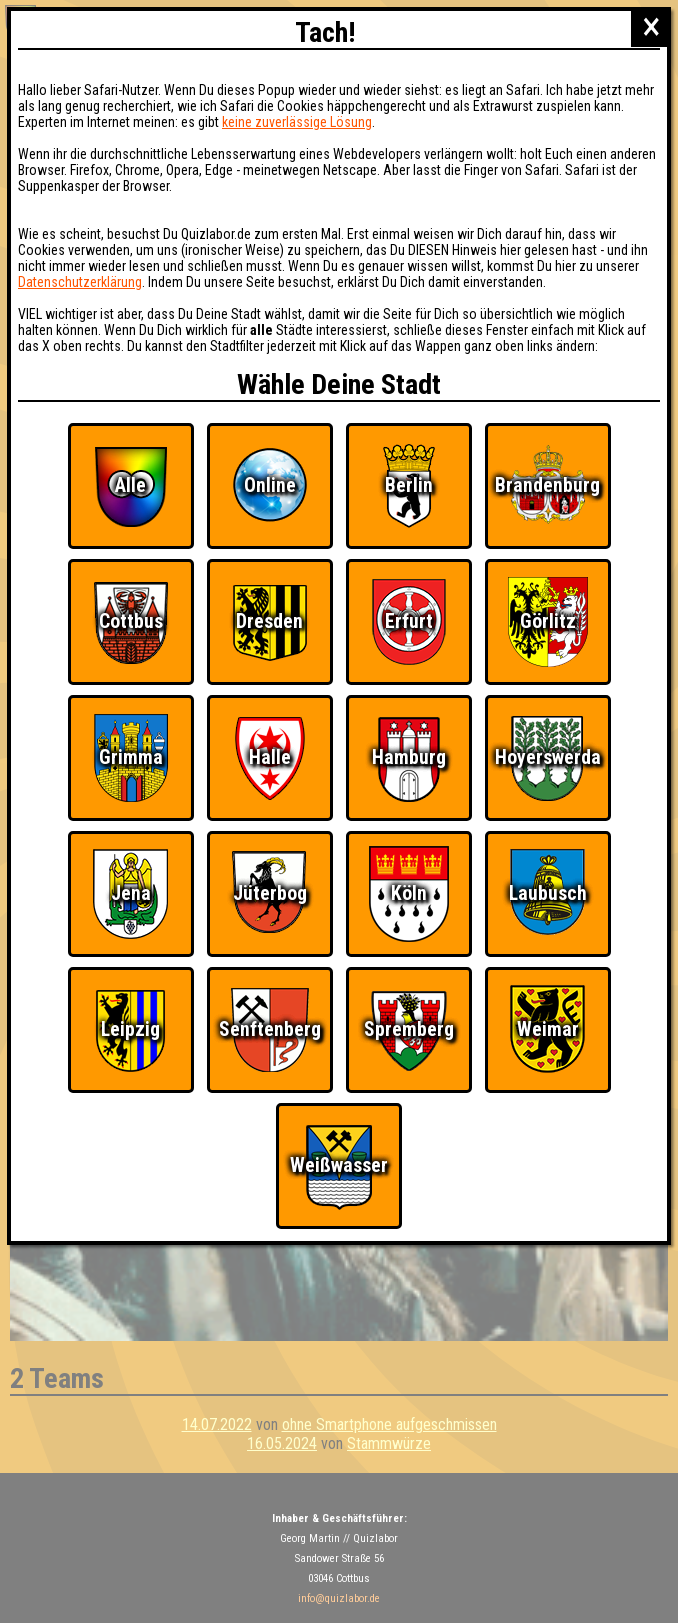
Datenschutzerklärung (80, 282)
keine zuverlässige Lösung (297, 122)
